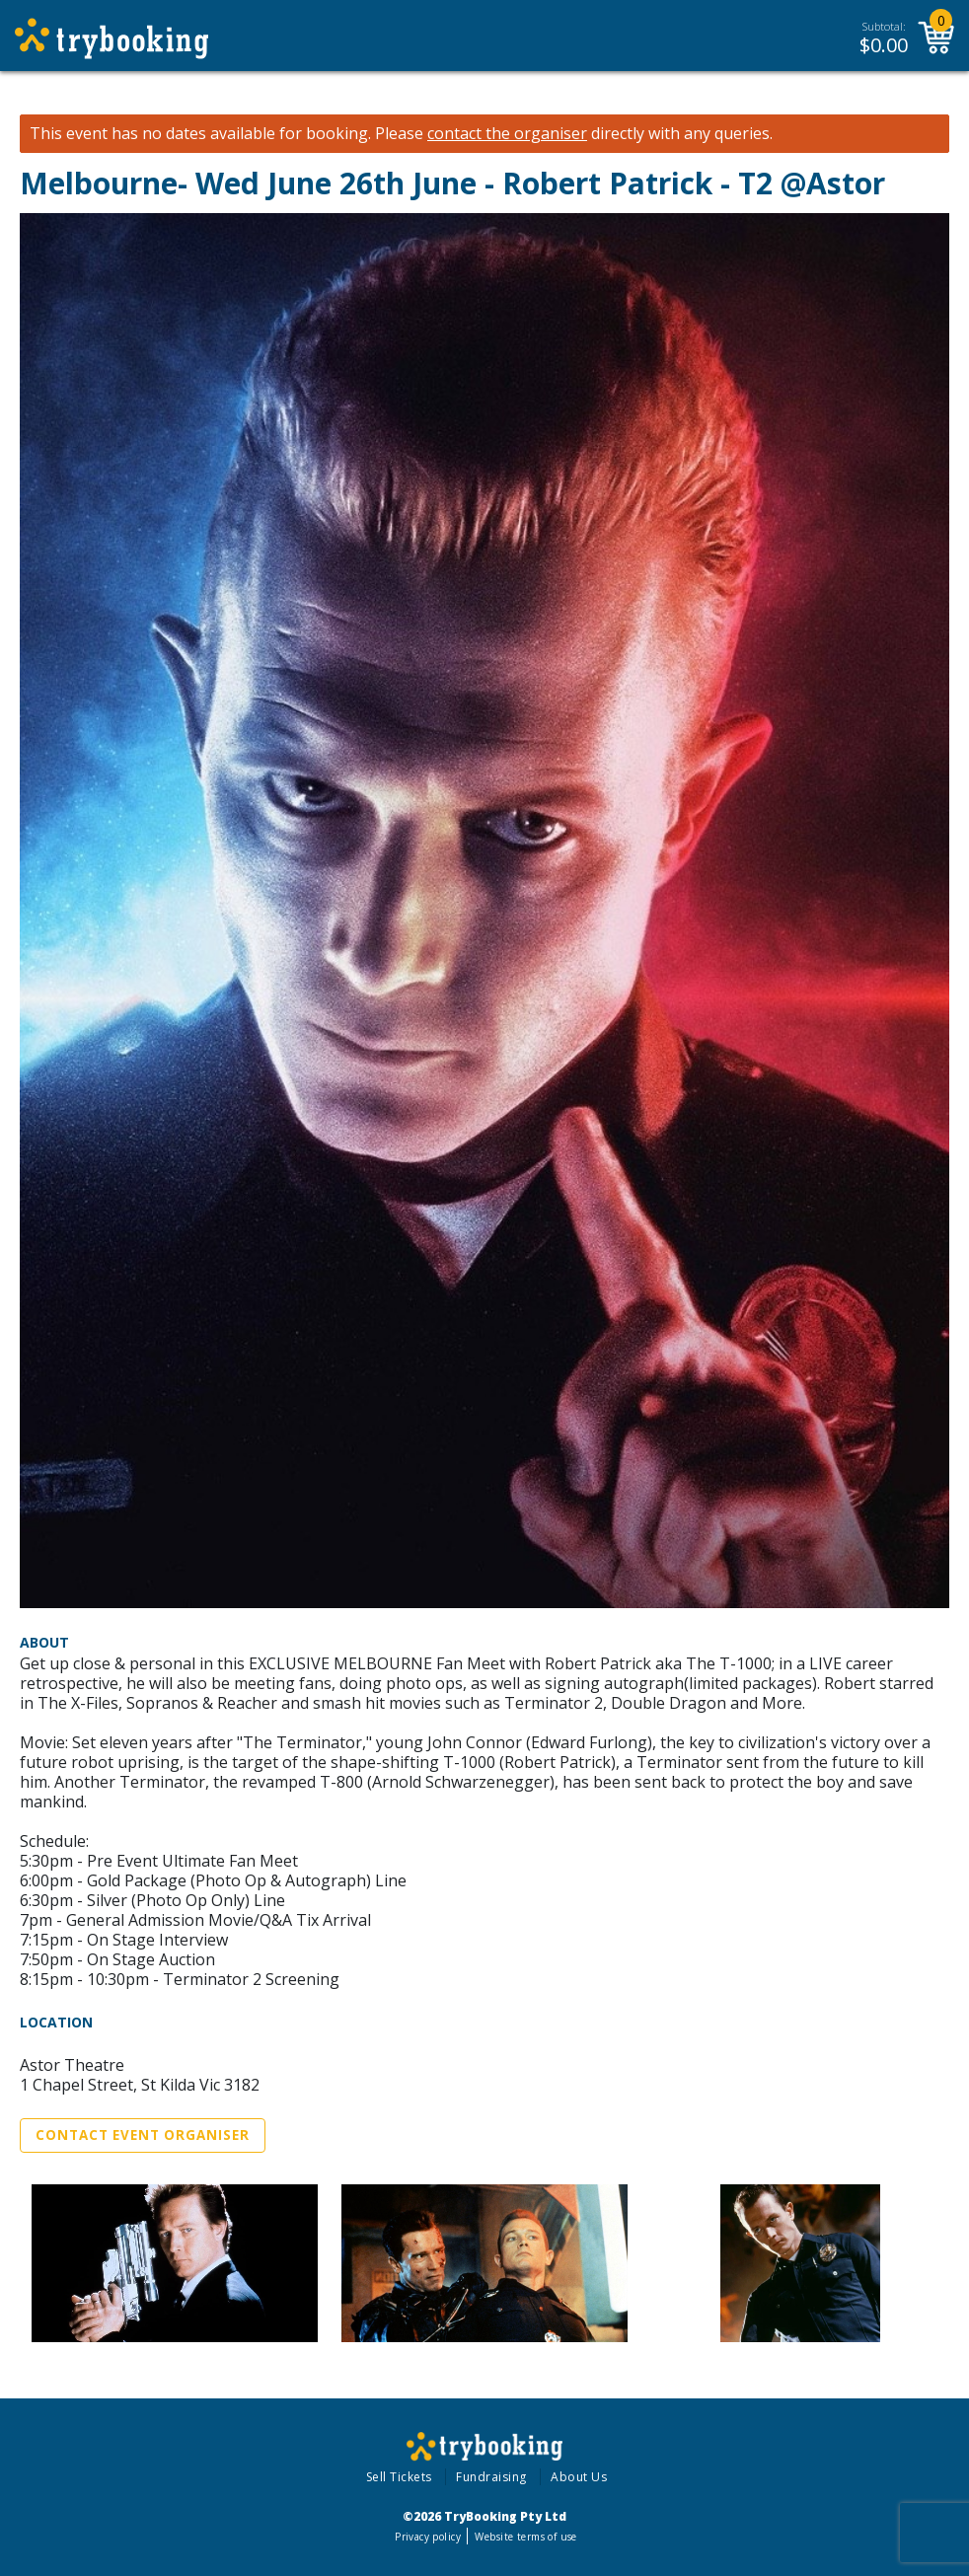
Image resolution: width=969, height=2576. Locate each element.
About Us (579, 2476)
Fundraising (491, 2476)
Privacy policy (428, 2536)
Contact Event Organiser (143, 2135)
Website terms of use (525, 2536)
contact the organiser (507, 133)
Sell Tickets (399, 2476)
